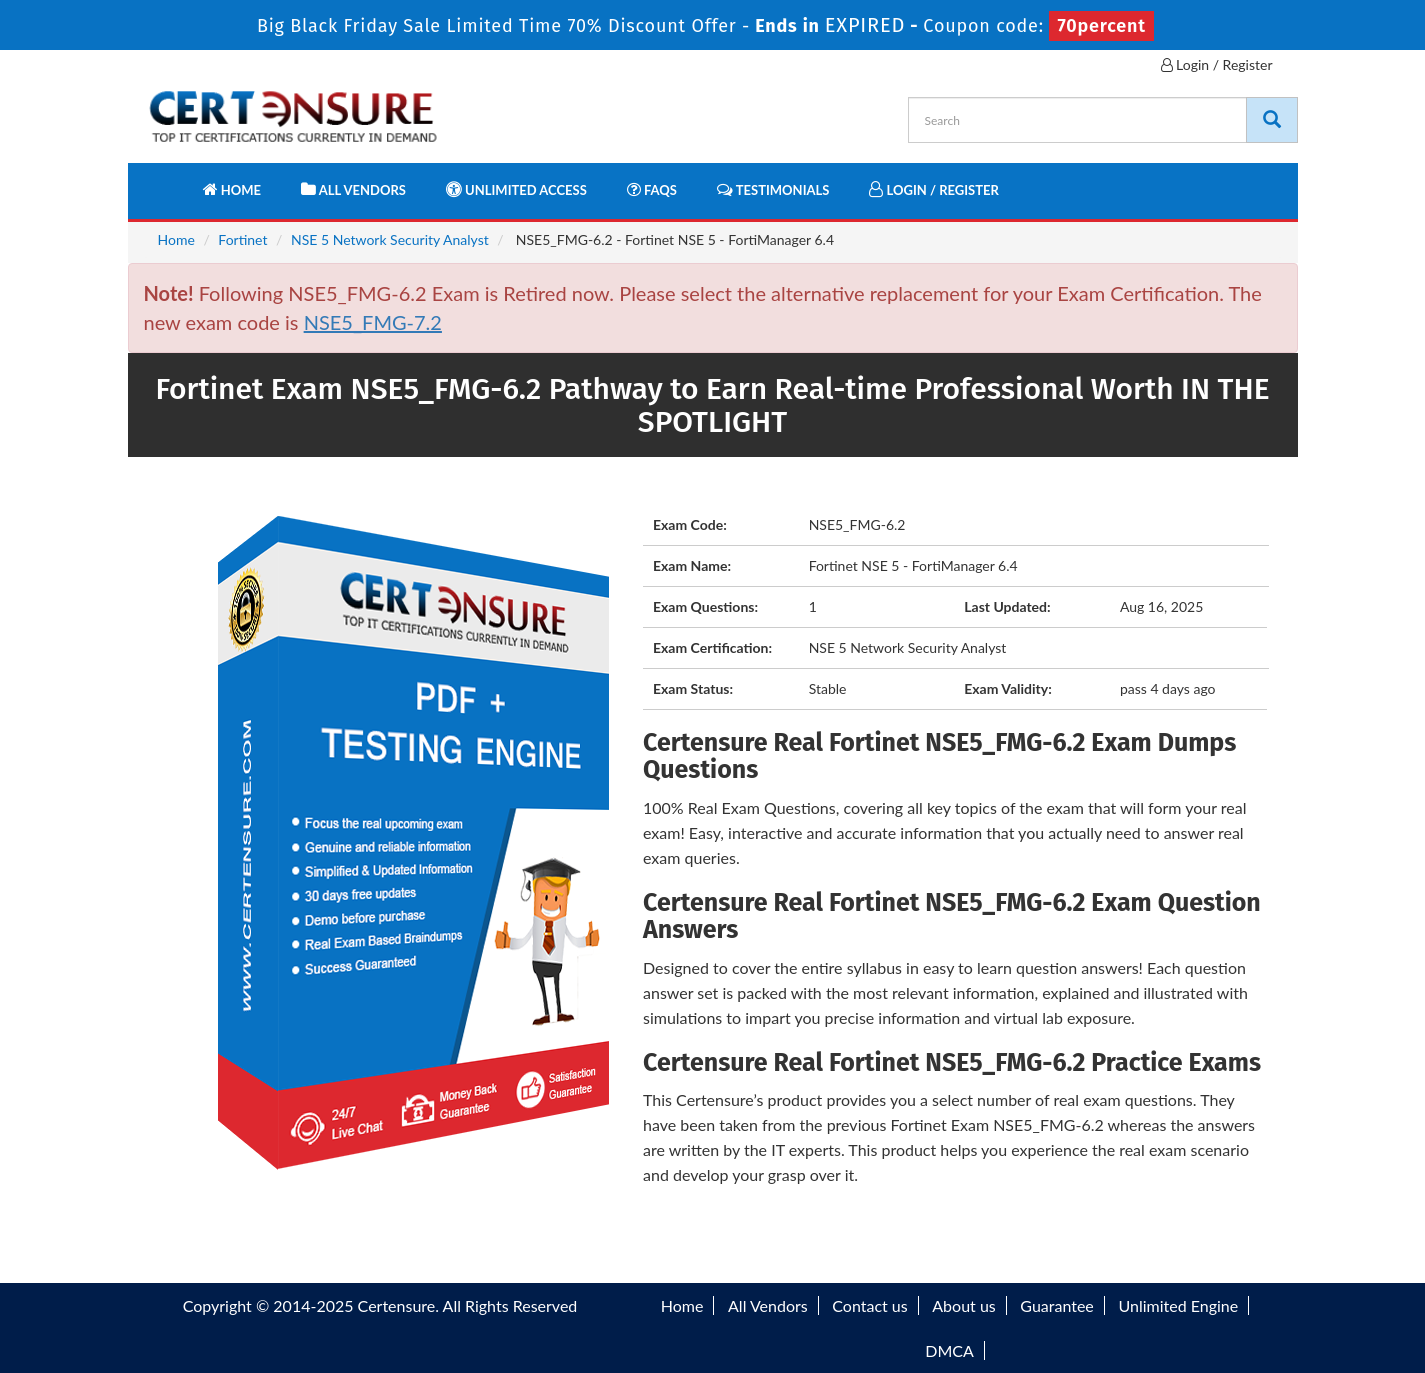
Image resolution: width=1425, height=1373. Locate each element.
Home (232, 189)
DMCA (949, 1350)
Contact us (869, 1305)
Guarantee (1056, 1305)
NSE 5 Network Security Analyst (390, 239)
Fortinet (242, 239)
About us (963, 1305)
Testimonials (773, 189)
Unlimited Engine (1178, 1305)
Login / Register (1217, 64)
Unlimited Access (516, 189)
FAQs (652, 189)
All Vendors (353, 189)
